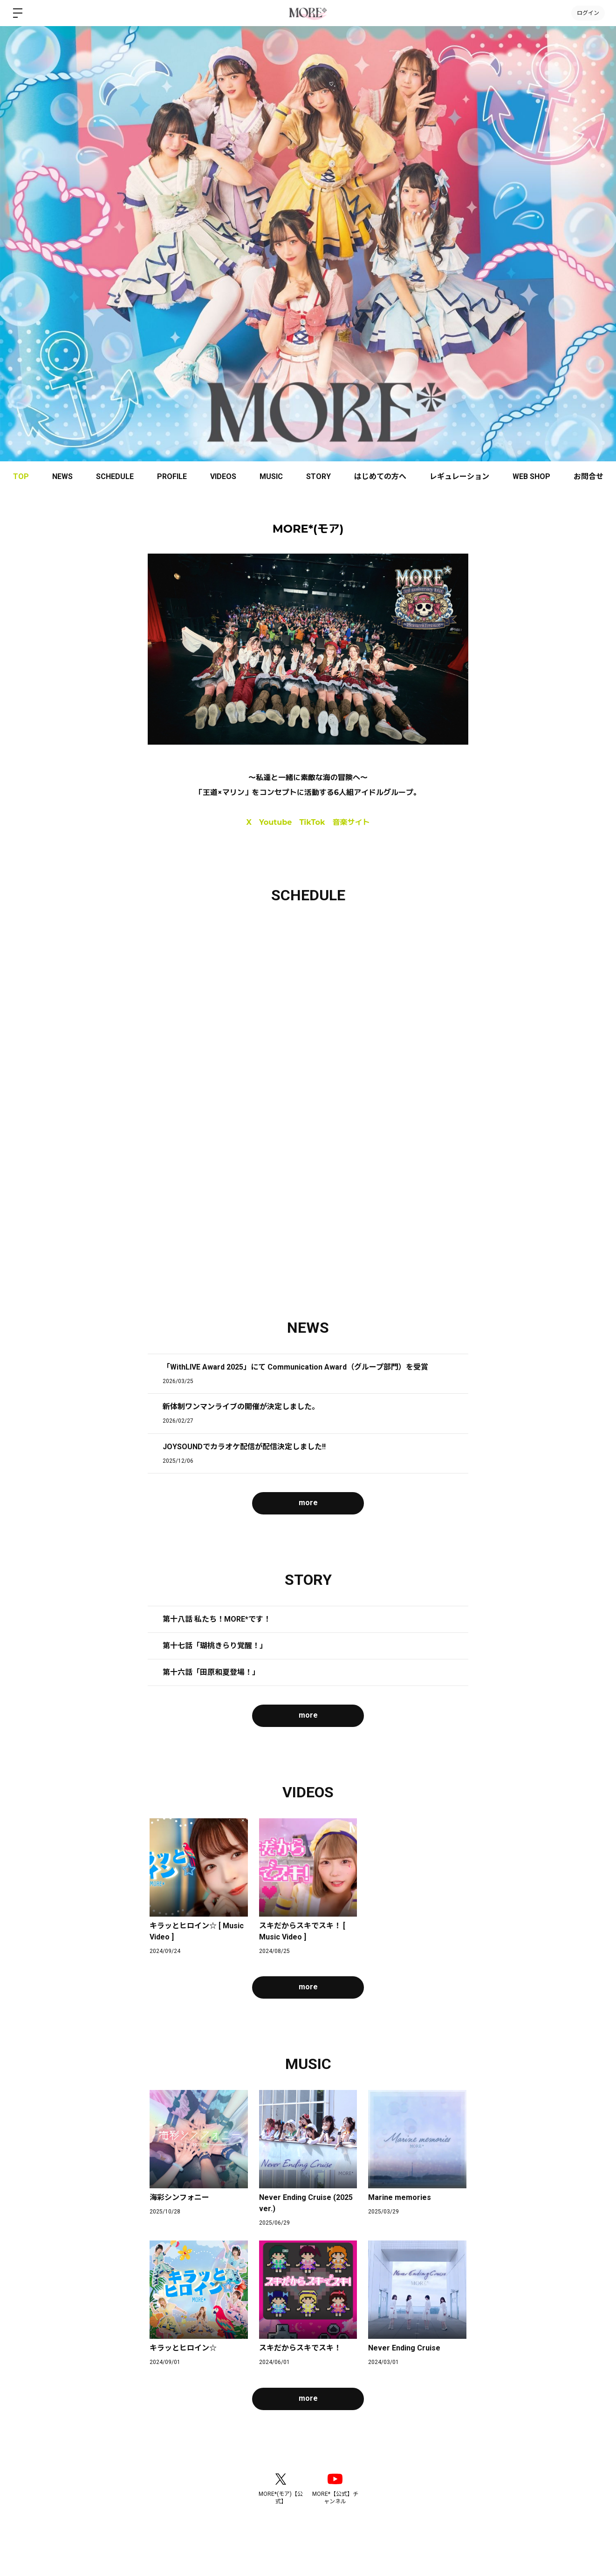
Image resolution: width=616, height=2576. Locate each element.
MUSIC (271, 476)
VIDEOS (223, 476)
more (308, 1502)
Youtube (275, 822)
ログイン (588, 13)
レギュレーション (459, 476)
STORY (318, 476)
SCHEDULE (115, 476)
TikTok (312, 822)
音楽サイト (351, 822)
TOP (21, 476)
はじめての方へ (380, 476)
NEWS (62, 476)
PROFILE (172, 476)
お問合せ (588, 476)
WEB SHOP (531, 476)
